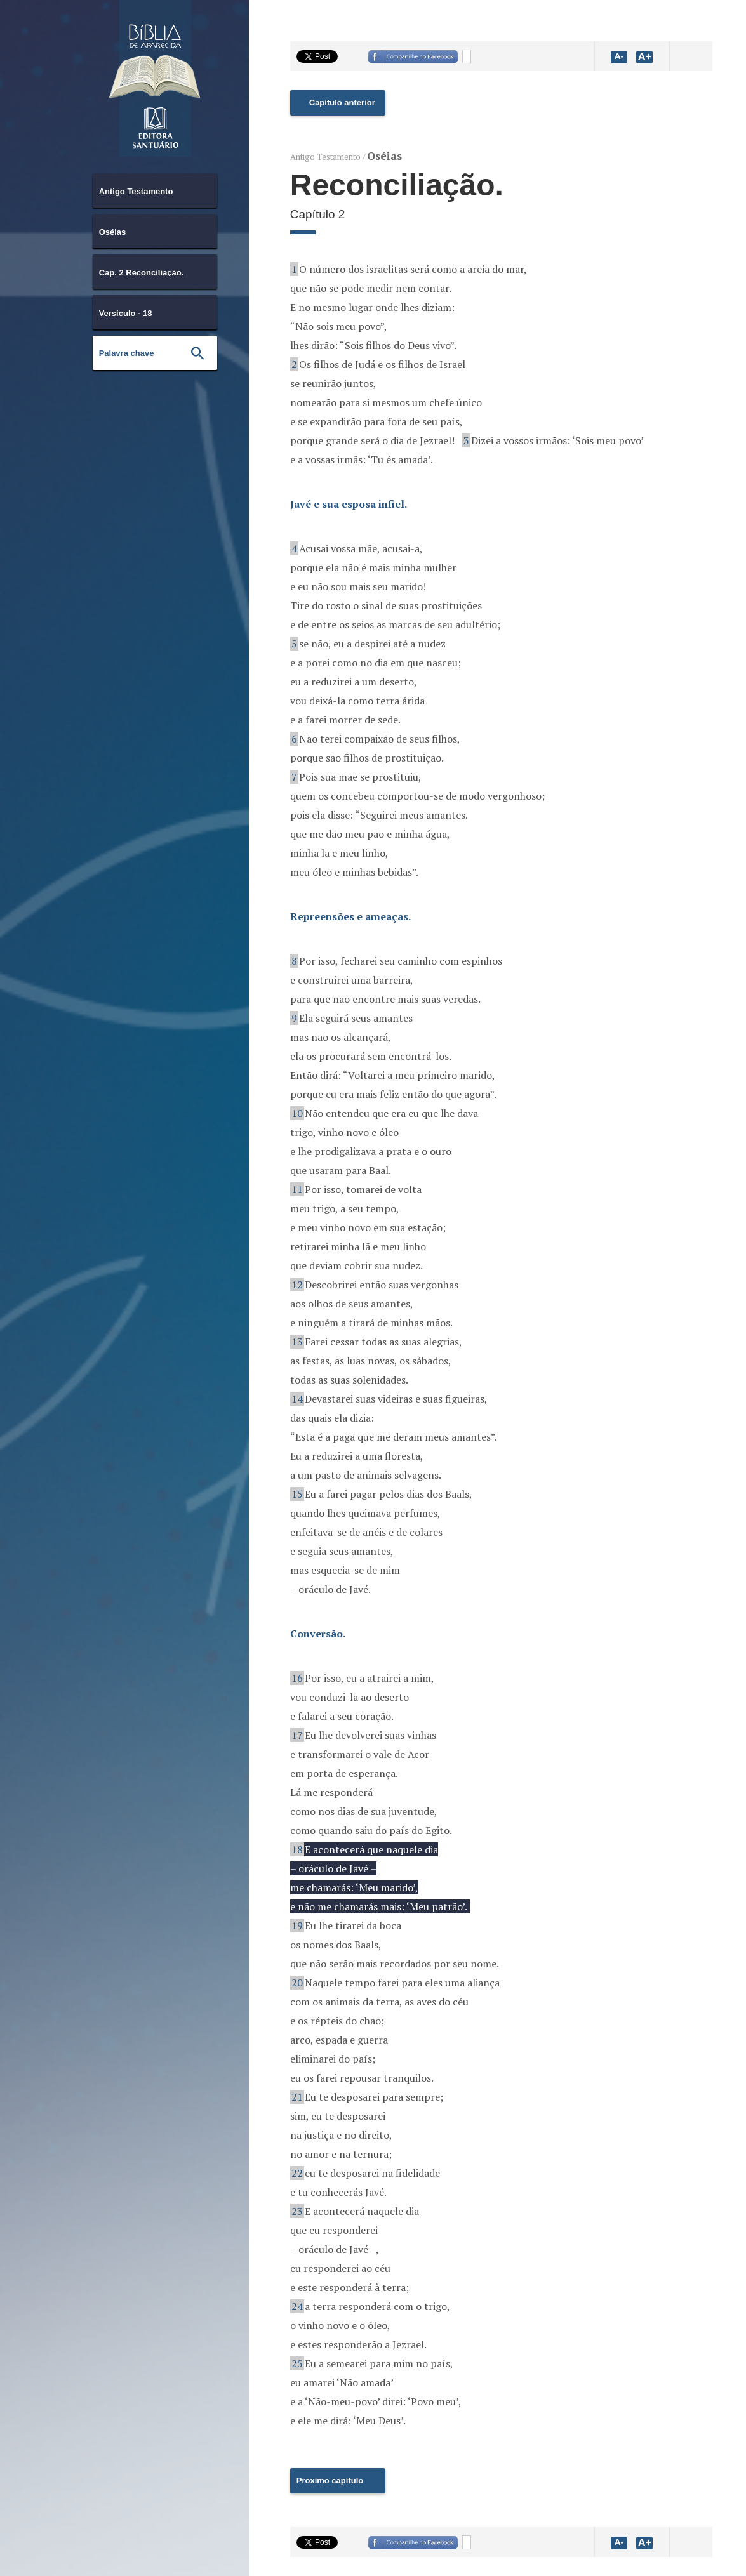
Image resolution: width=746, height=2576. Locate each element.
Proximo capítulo (329, 2480)
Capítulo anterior (342, 102)
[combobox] (155, 190)
